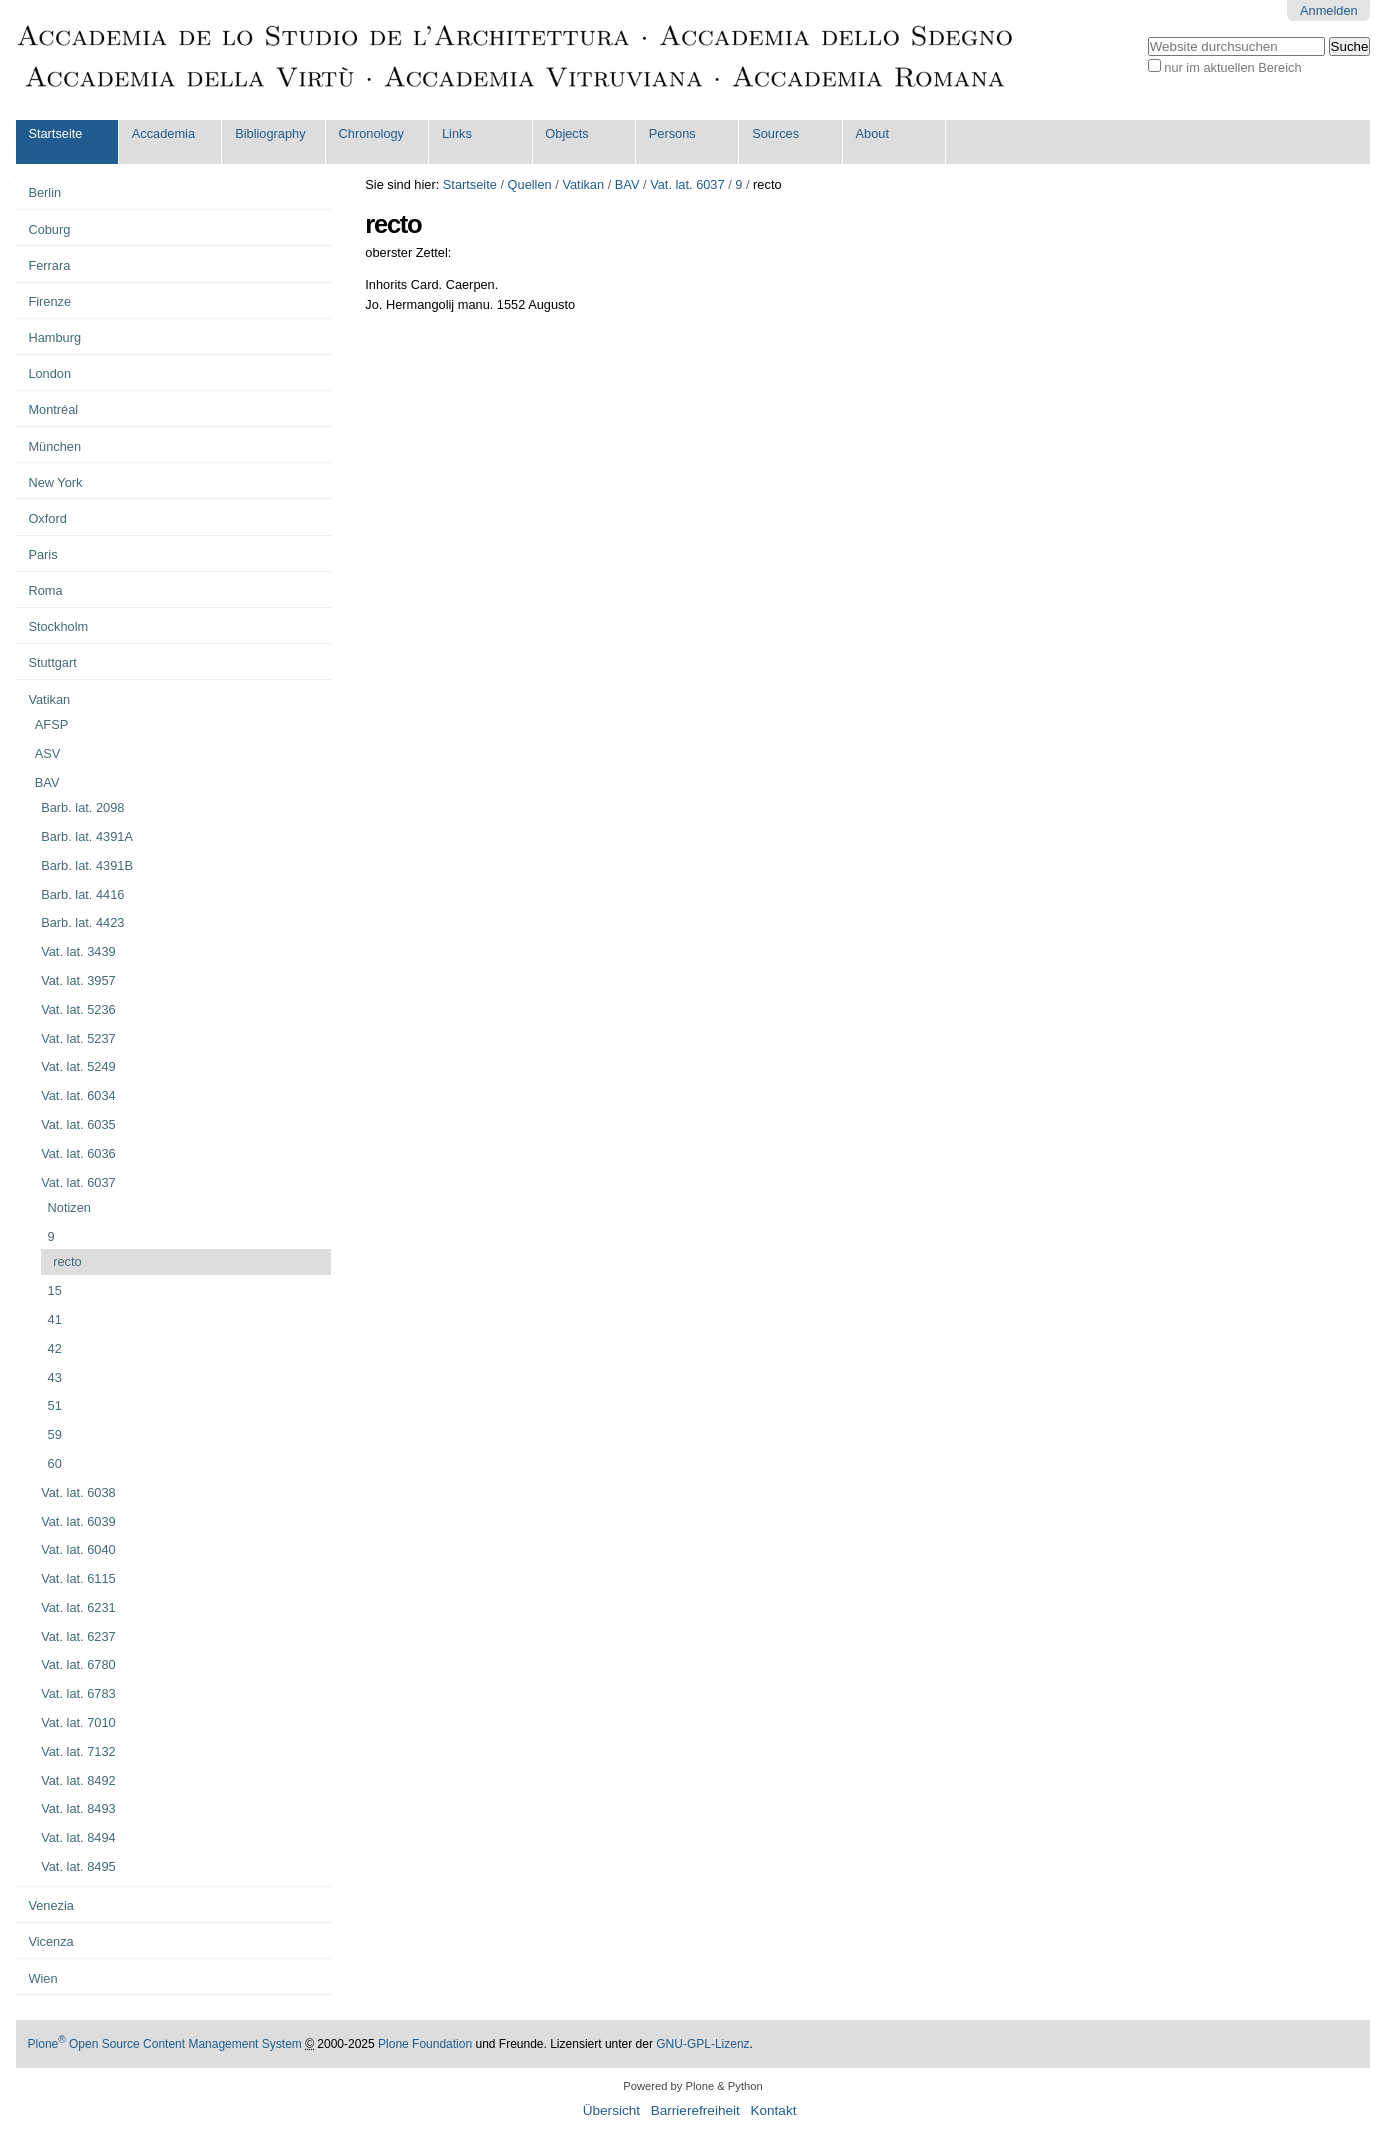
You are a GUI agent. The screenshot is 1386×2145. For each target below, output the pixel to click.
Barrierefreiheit (695, 2110)
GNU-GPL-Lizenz (702, 2044)
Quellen (530, 184)
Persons (672, 133)
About (872, 133)
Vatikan (583, 184)
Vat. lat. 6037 (687, 184)
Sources (775, 133)
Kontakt (773, 2110)
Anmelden (1329, 10)
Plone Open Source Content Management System (165, 2044)
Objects (566, 133)
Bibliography (270, 133)
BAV (627, 184)
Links (457, 133)
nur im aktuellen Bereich (1232, 67)
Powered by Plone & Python (692, 2086)
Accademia (163, 133)
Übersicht (611, 2110)
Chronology (371, 133)
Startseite (55, 133)
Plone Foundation (425, 2044)
